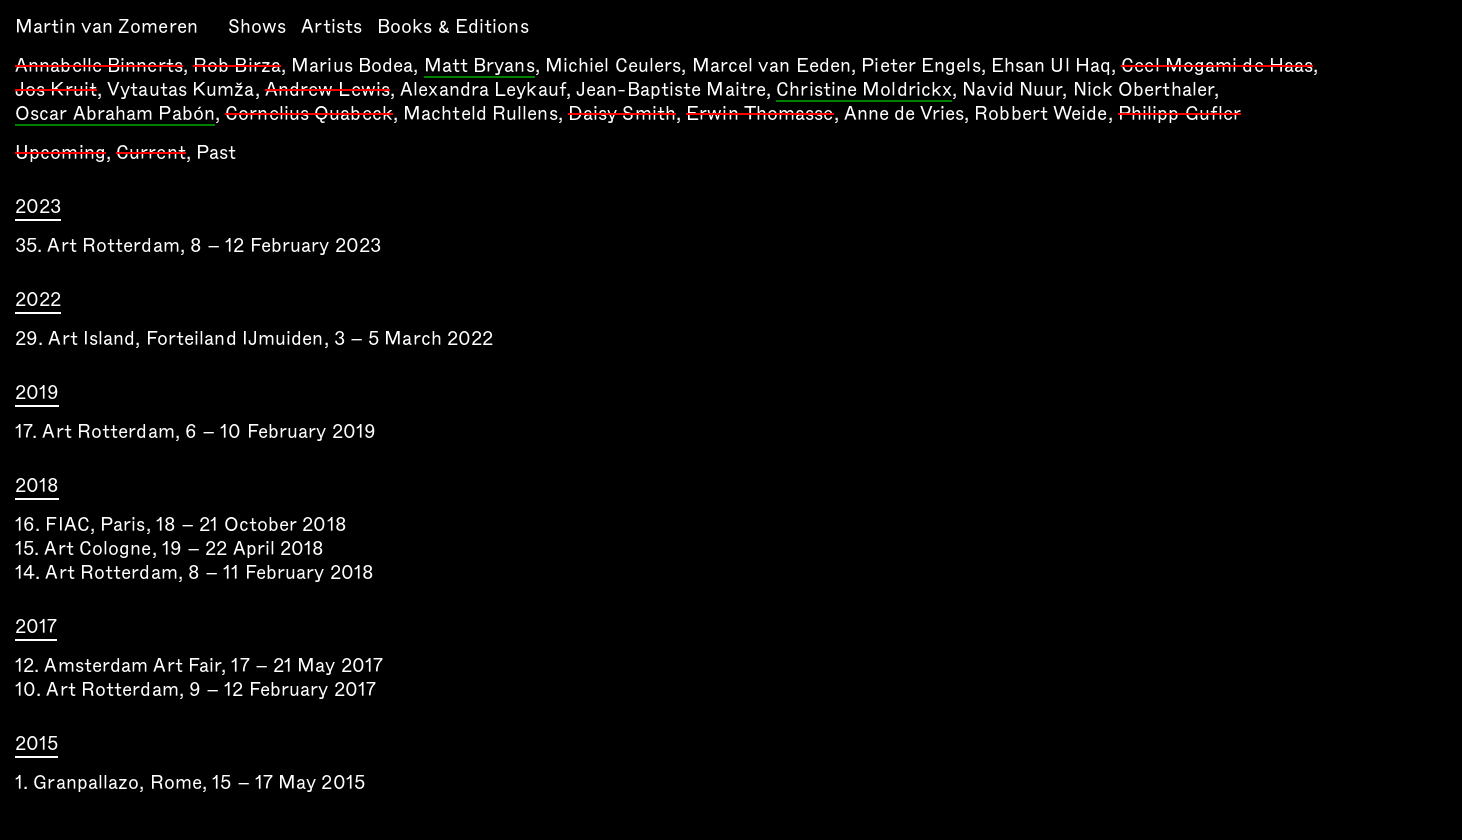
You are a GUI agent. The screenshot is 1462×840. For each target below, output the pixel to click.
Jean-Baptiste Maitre (671, 89)
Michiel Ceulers (613, 65)
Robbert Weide (1040, 113)
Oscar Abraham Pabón (115, 115)
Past (216, 152)
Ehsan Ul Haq (1051, 65)
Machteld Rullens (480, 113)
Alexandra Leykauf (483, 89)
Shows (257, 26)
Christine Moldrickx (864, 91)
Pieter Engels (920, 65)
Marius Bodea (352, 65)
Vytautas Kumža (180, 89)
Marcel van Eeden (772, 65)
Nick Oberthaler (1144, 89)
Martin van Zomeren (106, 26)
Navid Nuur (1012, 89)
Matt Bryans (479, 67)
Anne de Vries (904, 113)
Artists (331, 26)
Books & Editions (453, 26)
